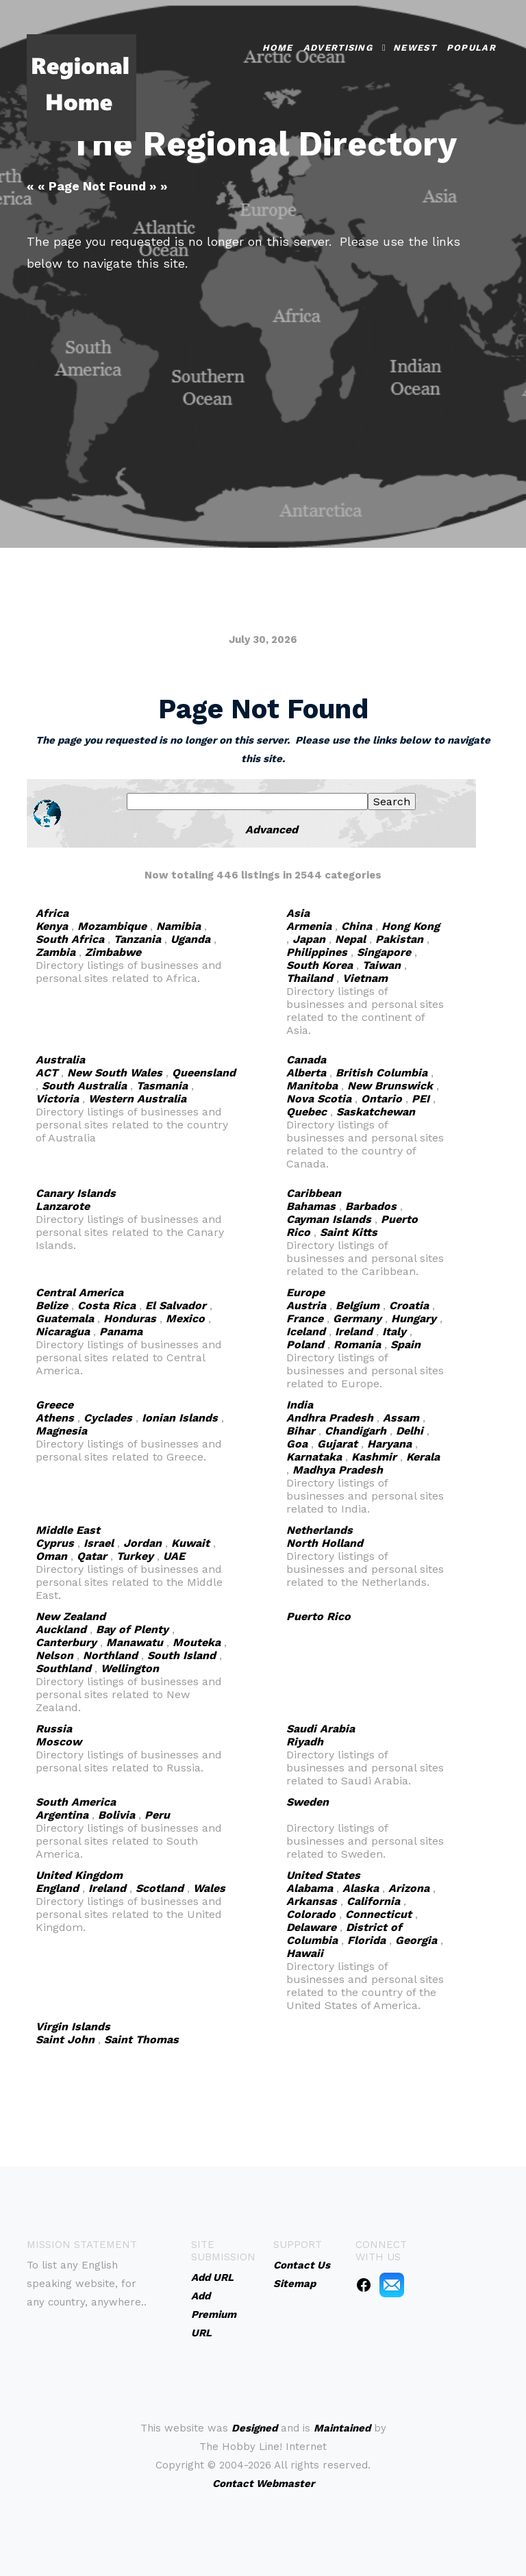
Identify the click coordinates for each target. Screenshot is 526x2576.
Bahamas (311, 1206)
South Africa (70, 939)
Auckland (61, 1629)
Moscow (59, 1741)
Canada (306, 1059)
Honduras (129, 1318)
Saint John (65, 2039)
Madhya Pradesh (337, 1469)
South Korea (319, 965)
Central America (79, 1292)
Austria (306, 1305)
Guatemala (65, 1318)
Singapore (384, 952)
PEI (420, 1098)
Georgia (416, 1940)
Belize (52, 1305)
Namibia (178, 926)
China (356, 926)
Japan (308, 939)
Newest (414, 46)
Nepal (350, 939)
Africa (52, 913)
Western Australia (137, 1098)
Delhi (409, 1430)
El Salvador (175, 1305)
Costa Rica (106, 1305)
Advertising (338, 46)
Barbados (371, 1206)
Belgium (357, 1305)
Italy (394, 1331)
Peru (157, 1814)
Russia (54, 1728)
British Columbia (381, 1072)
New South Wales (114, 1072)
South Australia (84, 1085)
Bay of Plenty (132, 1629)
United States (323, 1875)
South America (76, 1801)
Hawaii (304, 1953)
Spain (405, 1344)
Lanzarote (63, 1206)
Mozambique (112, 926)
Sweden (307, 1801)
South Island (181, 1655)
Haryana (389, 1443)
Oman (51, 1556)
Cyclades (108, 1417)
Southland (63, 1668)
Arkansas (311, 1901)
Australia (60, 1059)
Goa (297, 1443)
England (57, 1888)
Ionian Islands (180, 1417)
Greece (54, 1404)
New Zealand (70, 1616)
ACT (47, 1072)
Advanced (271, 829)
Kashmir (374, 1456)
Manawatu (134, 1642)
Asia (298, 913)
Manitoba (312, 1085)
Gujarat (337, 1443)
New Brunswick (390, 1085)
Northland (110, 1655)
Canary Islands (76, 1193)
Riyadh (304, 1741)
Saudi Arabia (320, 1728)
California (373, 1901)
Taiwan (381, 965)
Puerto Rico (318, 1616)
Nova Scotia (318, 1098)
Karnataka (314, 1456)
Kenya (52, 926)
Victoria (57, 1098)
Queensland (204, 1072)
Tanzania (137, 939)
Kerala (423, 1456)
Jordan (142, 1543)
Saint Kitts (348, 1232)
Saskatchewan (375, 1111)
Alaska (360, 1888)
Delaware (311, 1927)
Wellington (130, 1668)
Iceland (305, 1331)
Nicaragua (63, 1331)
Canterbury (66, 1642)
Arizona (408, 1888)
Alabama (309, 1888)
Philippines (316, 952)
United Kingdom (79, 1875)
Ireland (354, 1331)
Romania (357, 1344)
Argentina (62, 1814)
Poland (305, 1344)
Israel (99, 1543)
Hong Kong (410, 926)
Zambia (55, 952)
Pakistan (399, 939)
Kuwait (190, 1543)
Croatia (409, 1305)
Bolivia (116, 1814)
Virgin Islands (73, 2026)
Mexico (185, 1318)
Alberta (306, 1072)
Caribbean (313, 1193)
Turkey (134, 1556)
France (304, 1318)
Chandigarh (355, 1430)
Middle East (68, 1530)
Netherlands (319, 1530)
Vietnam (365, 978)
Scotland (160, 1888)
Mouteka (197, 1642)
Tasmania (162, 1085)
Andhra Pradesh (329, 1417)
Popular (471, 46)
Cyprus (55, 1543)
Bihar (300, 1430)
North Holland (324, 1543)
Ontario (381, 1098)
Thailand (309, 978)
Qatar (92, 1556)
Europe (305, 1292)
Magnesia (61, 1430)
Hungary (413, 1318)
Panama (120, 1331)
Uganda (190, 939)
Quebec (306, 1111)
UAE (174, 1556)
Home (277, 46)
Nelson (54, 1655)
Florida (366, 1940)
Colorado (311, 1914)
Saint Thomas (141, 2039)
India (299, 1404)
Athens (55, 1417)
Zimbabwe (113, 952)
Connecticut (378, 1914)
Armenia (308, 926)
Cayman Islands (328, 1219)
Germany (357, 1318)
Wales (209, 1888)
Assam (401, 1417)
